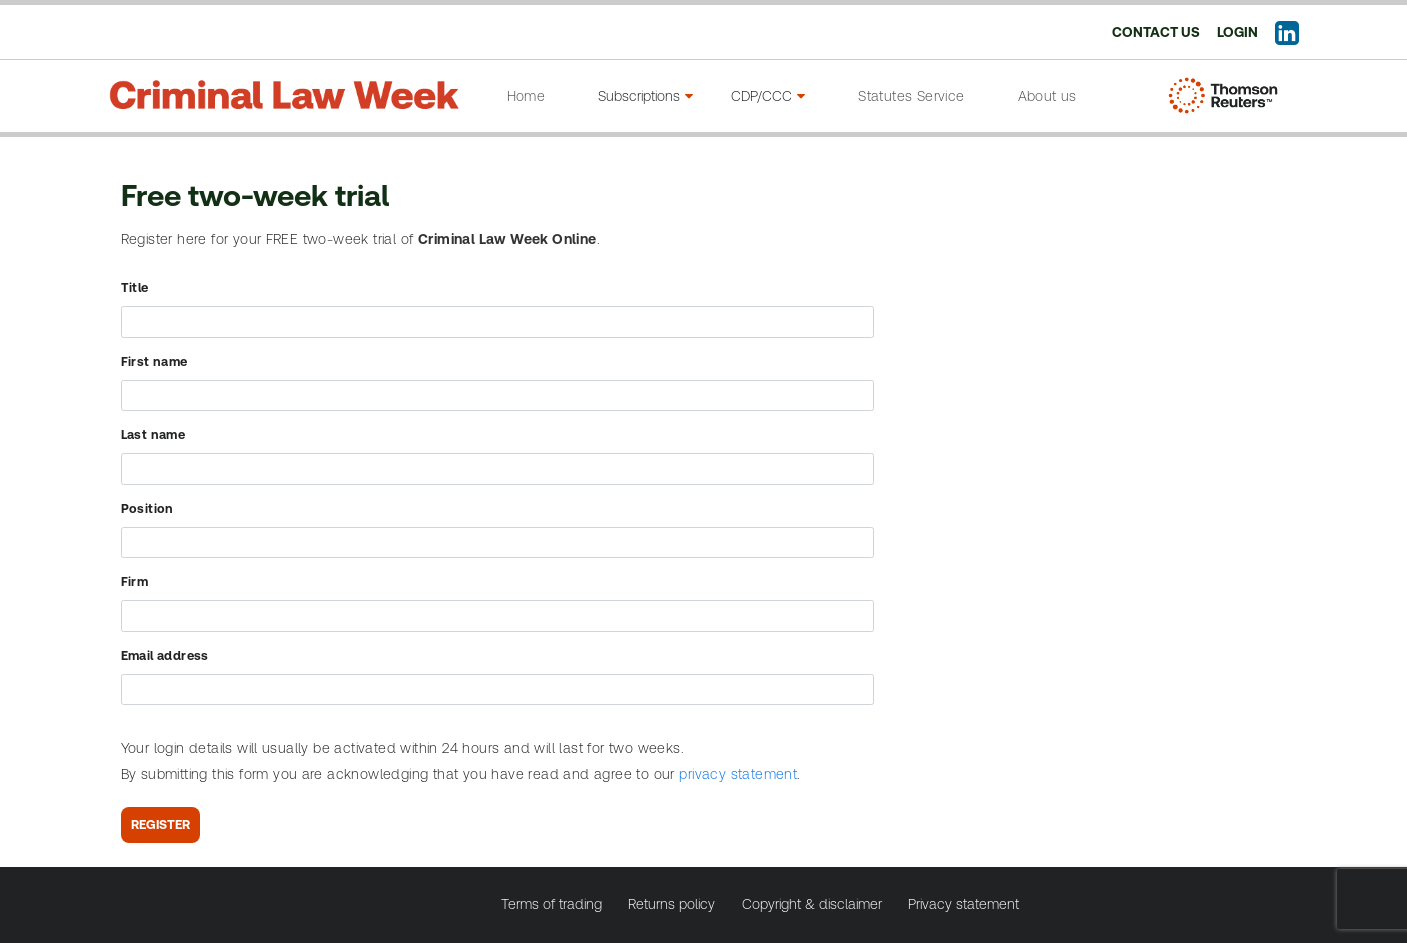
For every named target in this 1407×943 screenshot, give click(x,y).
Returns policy (671, 904)
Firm (135, 581)
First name (154, 361)
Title (135, 287)
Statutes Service (911, 96)
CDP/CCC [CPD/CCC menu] (768, 96)
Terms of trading (551, 904)
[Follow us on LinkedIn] (1287, 38)
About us (1047, 96)
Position (147, 508)
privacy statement (738, 774)
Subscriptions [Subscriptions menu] (645, 96)
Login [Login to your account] (1237, 32)
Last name (153, 434)
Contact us (1156, 32)
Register (160, 824)
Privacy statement (963, 904)
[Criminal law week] (284, 88)
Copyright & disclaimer (812, 904)
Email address (165, 655)
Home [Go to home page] (526, 96)
